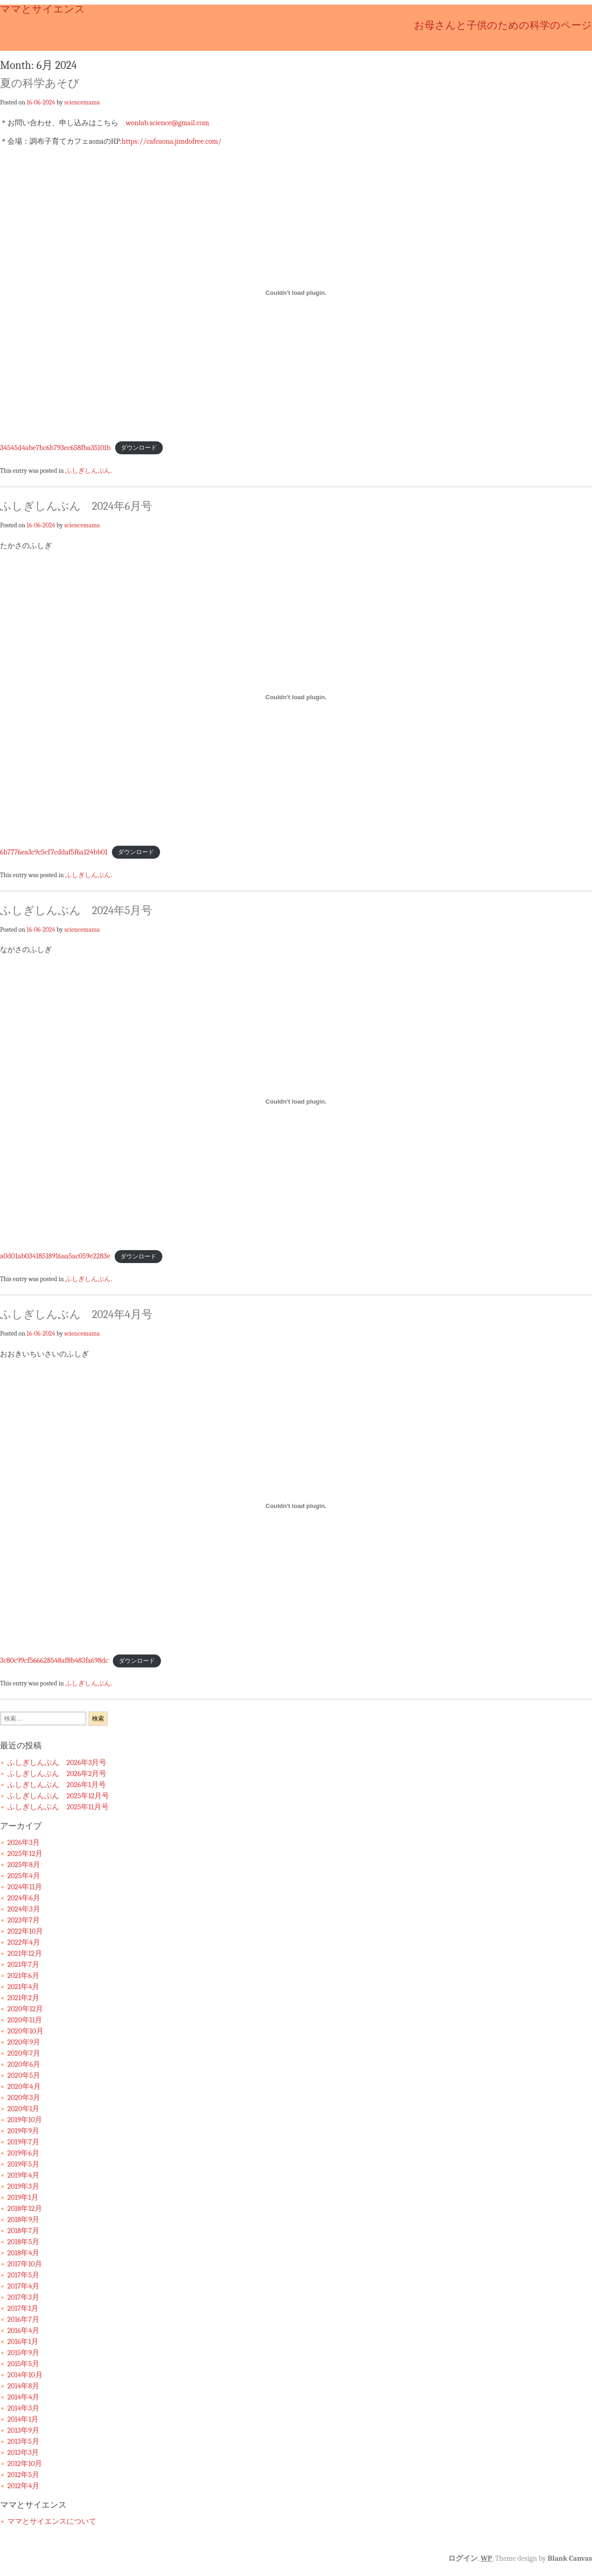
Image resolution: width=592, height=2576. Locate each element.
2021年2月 (23, 1998)
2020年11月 (24, 2020)
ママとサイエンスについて (51, 2521)
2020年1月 (23, 2109)
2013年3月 (23, 2452)
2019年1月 (22, 2197)
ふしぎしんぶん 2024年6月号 (76, 506)
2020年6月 (23, 2064)
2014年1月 (22, 2419)
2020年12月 (25, 2009)
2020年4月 (24, 2086)
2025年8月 (23, 1865)
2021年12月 (24, 1953)
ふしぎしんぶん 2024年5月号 (76, 910)
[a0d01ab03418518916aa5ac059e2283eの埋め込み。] (296, 1101)
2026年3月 (23, 1842)
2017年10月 (24, 2264)
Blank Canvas (570, 2558)
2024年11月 (24, 1887)
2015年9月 (23, 2353)
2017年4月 (23, 2286)
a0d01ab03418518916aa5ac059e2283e (55, 1256)
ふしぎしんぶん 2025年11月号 (58, 1807)
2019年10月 (24, 2120)
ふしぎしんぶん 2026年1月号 (56, 1785)
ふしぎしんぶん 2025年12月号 (58, 1796)
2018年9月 (23, 2220)
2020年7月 (23, 2053)
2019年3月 (23, 2186)
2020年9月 (23, 2042)
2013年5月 (23, 2441)
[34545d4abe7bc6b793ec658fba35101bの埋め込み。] (296, 293)
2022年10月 (25, 1931)
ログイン (463, 2558)
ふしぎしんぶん (88, 470)
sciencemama (82, 102)
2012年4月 (23, 2486)
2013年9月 (23, 2430)
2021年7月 (23, 1964)
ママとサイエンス (42, 9)
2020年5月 (23, 2075)
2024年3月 (23, 1909)
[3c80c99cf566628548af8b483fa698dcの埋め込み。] (296, 1505)
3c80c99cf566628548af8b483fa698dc (54, 1660)
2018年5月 (23, 2242)
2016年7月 (23, 2319)
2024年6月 (23, 1898)
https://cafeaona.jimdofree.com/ (172, 141)
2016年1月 (22, 2342)
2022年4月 (23, 1942)
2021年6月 (23, 1976)
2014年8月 (23, 2386)
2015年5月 (23, 2364)
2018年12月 (24, 2208)
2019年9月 (23, 2131)
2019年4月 (23, 2175)
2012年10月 (24, 2464)
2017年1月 (22, 2308)
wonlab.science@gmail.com (167, 123)
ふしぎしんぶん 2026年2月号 (56, 1774)
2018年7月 (23, 2231)
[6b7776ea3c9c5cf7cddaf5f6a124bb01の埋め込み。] (296, 697)
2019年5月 (23, 2164)
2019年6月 (23, 2153)
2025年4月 (23, 1876)
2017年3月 (23, 2297)
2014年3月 (23, 2408)
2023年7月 (23, 1920)
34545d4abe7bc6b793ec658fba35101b (55, 448)
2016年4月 (23, 2330)
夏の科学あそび (40, 83)
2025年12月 (25, 1854)
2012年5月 (23, 2475)
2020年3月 (23, 2098)
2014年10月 (25, 2375)
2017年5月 (23, 2275)
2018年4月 (23, 2253)
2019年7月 (23, 2142)
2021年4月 (23, 1987)
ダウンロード (139, 448)
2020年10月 (25, 2031)
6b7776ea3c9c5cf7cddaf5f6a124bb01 (54, 852)
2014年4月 (23, 2397)
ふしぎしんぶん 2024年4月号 (76, 1314)
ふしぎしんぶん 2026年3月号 (56, 1762)
